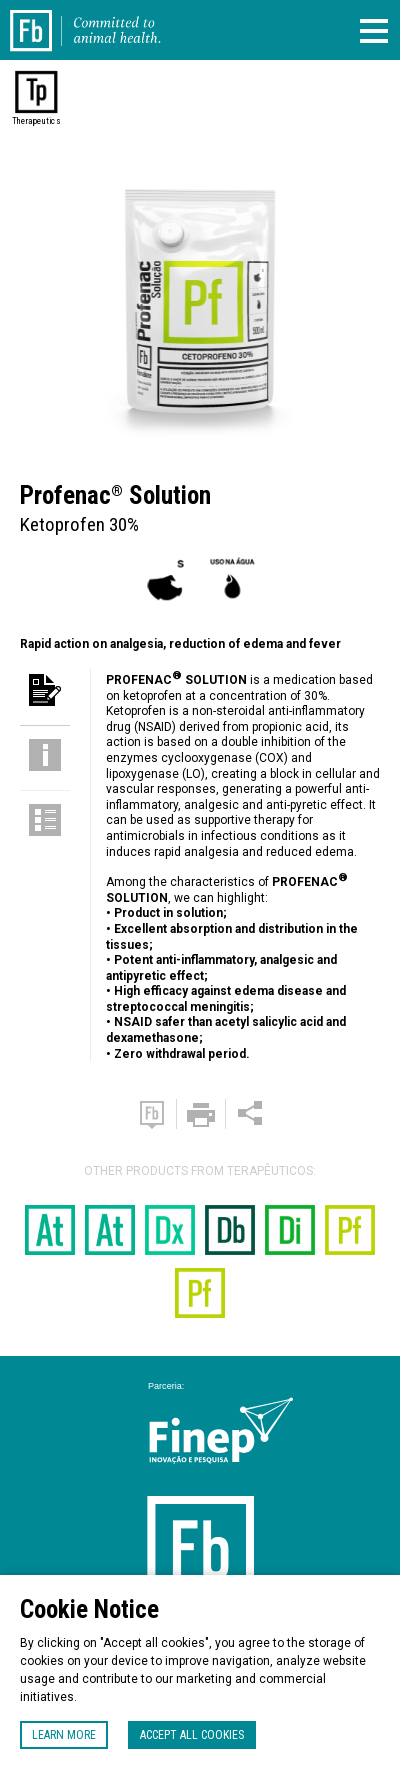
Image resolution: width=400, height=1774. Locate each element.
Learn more (64, 1735)
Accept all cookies (192, 1735)
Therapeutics (36, 121)
